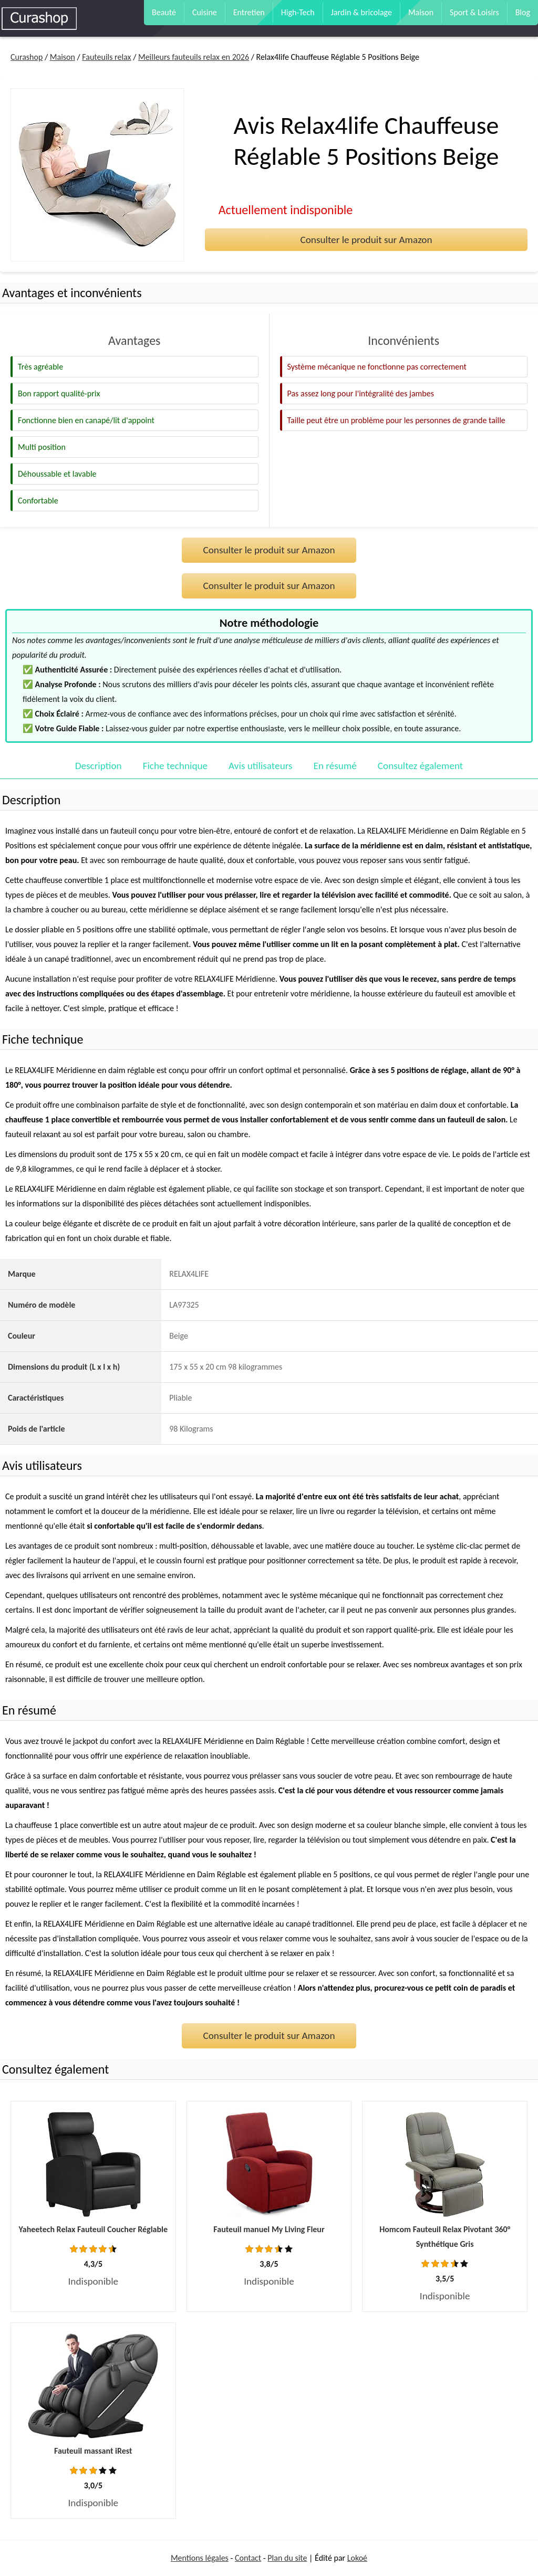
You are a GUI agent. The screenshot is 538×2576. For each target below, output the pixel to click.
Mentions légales (200, 2558)
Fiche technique (175, 766)
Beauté (164, 12)
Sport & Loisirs (474, 12)
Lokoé (357, 2558)
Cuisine (204, 12)
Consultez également (420, 766)
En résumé (335, 766)
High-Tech (298, 12)
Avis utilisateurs (260, 766)
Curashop (27, 57)
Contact (248, 2558)
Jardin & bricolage (361, 12)
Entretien (249, 12)
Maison (420, 12)
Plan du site (287, 2558)
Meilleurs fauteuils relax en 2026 (193, 57)
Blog (522, 12)
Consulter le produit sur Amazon (366, 240)
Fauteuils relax (106, 57)
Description (98, 766)
